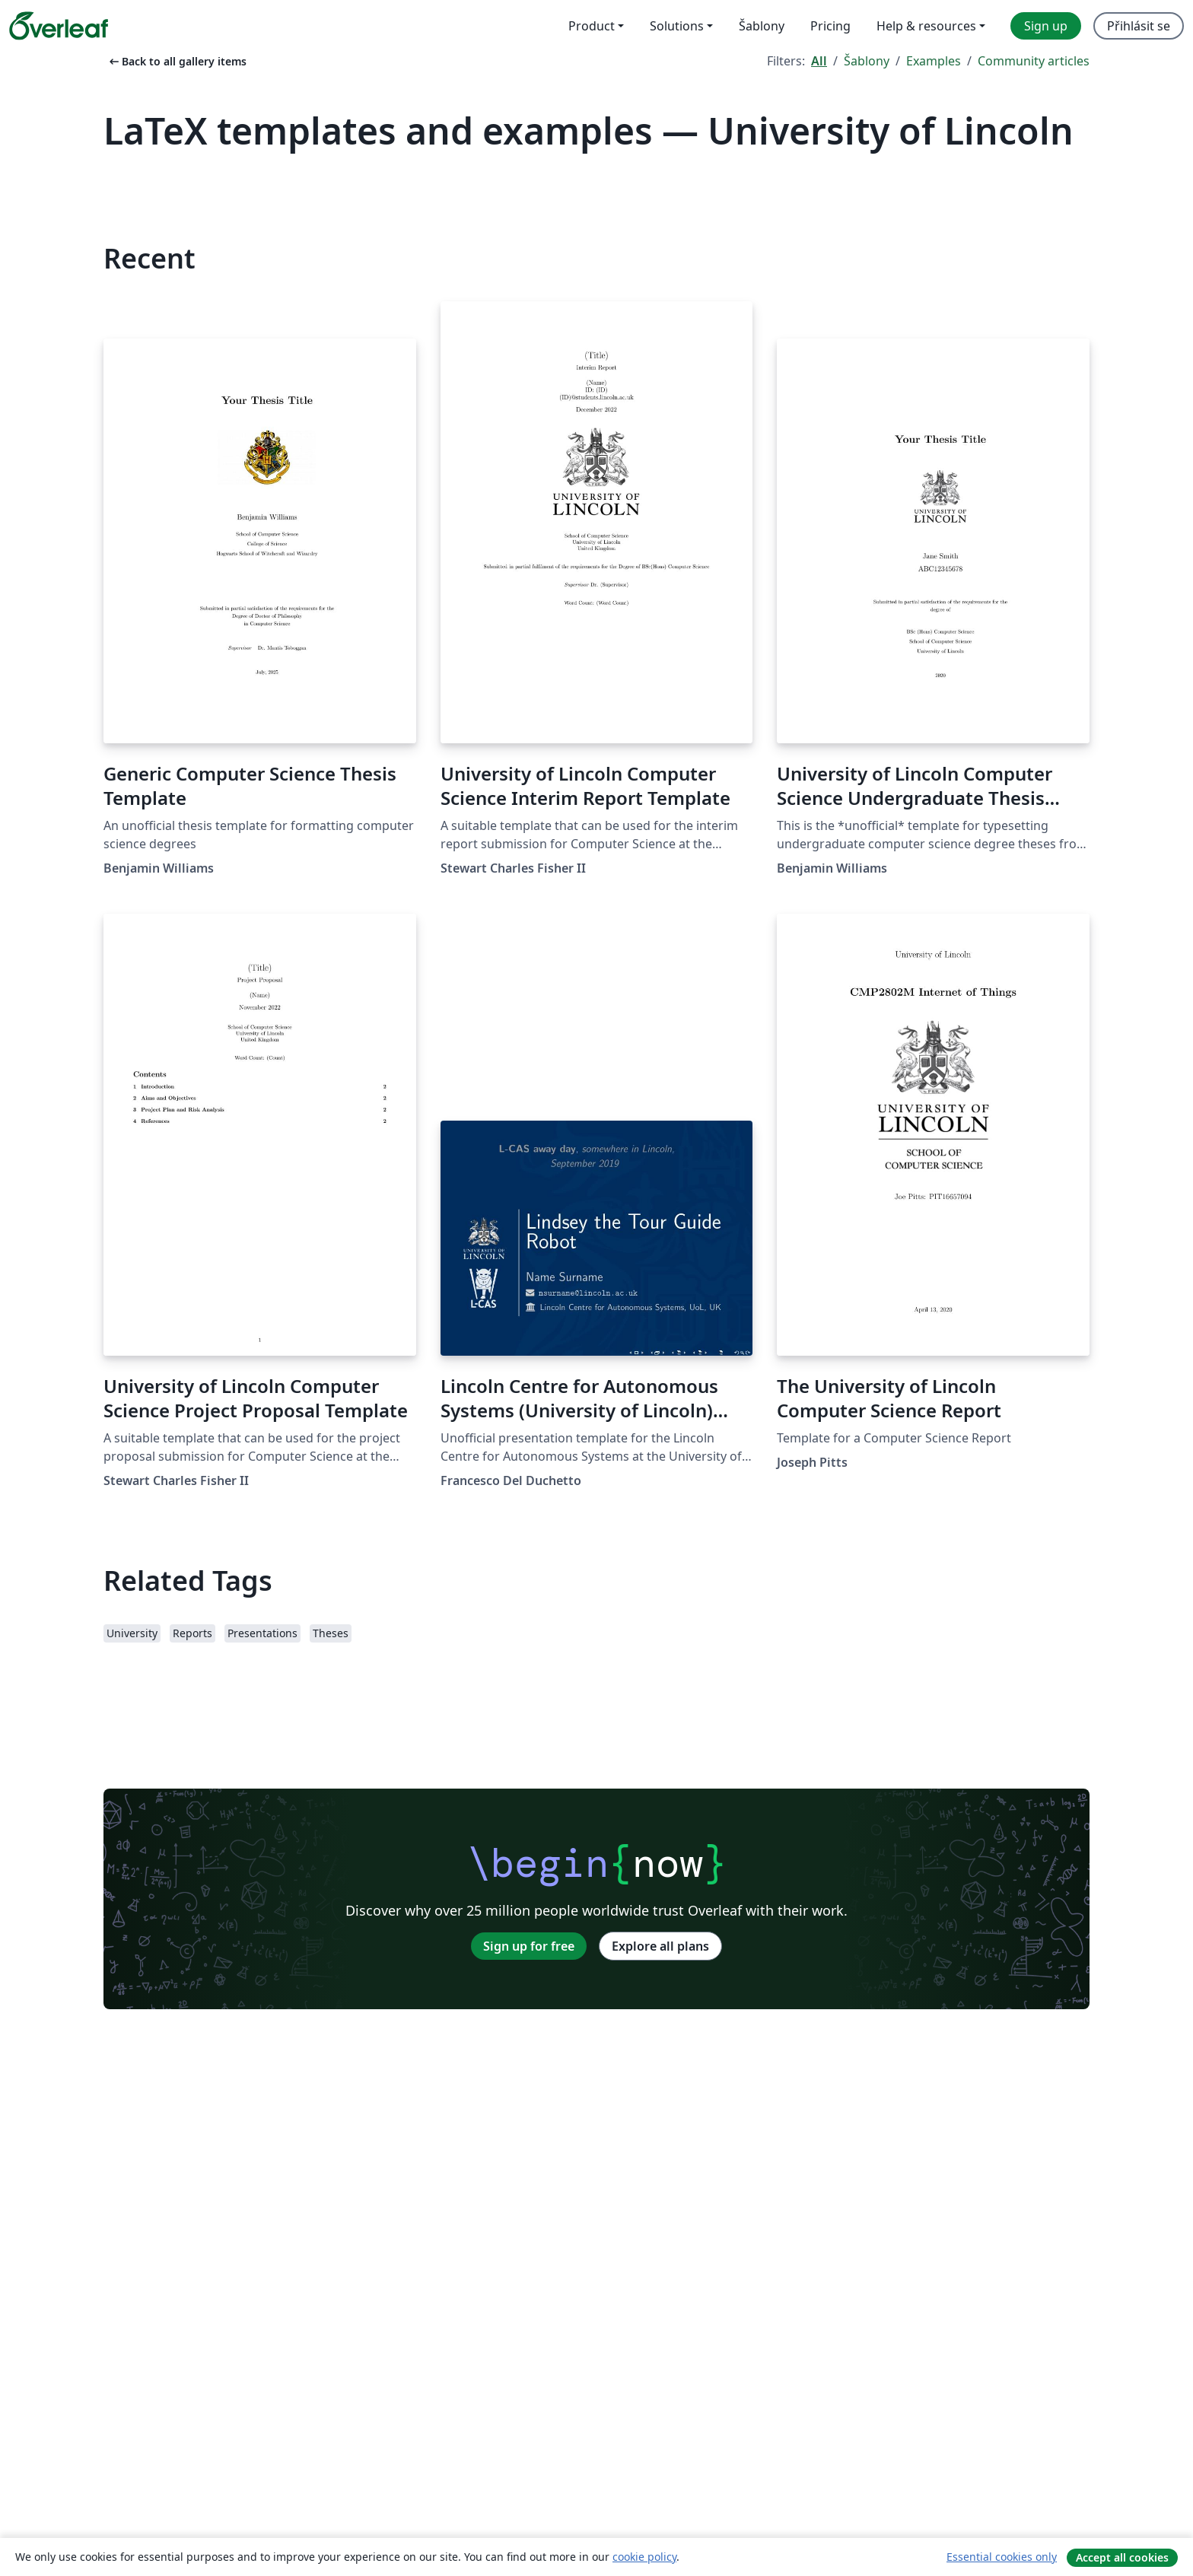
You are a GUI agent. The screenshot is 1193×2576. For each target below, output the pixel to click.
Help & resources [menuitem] (926, 25)
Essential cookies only (1001, 2556)
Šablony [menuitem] (761, 25)
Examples (933, 60)
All (819, 60)
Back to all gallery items (177, 61)
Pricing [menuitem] (830, 25)
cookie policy (644, 2556)
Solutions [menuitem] (677, 25)
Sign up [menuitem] (1045, 25)
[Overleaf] (58, 26)
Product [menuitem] (591, 25)
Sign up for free (528, 1946)
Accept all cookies (1122, 2557)
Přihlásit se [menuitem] (1138, 25)
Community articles (1034, 60)
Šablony (866, 60)
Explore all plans (660, 1946)
